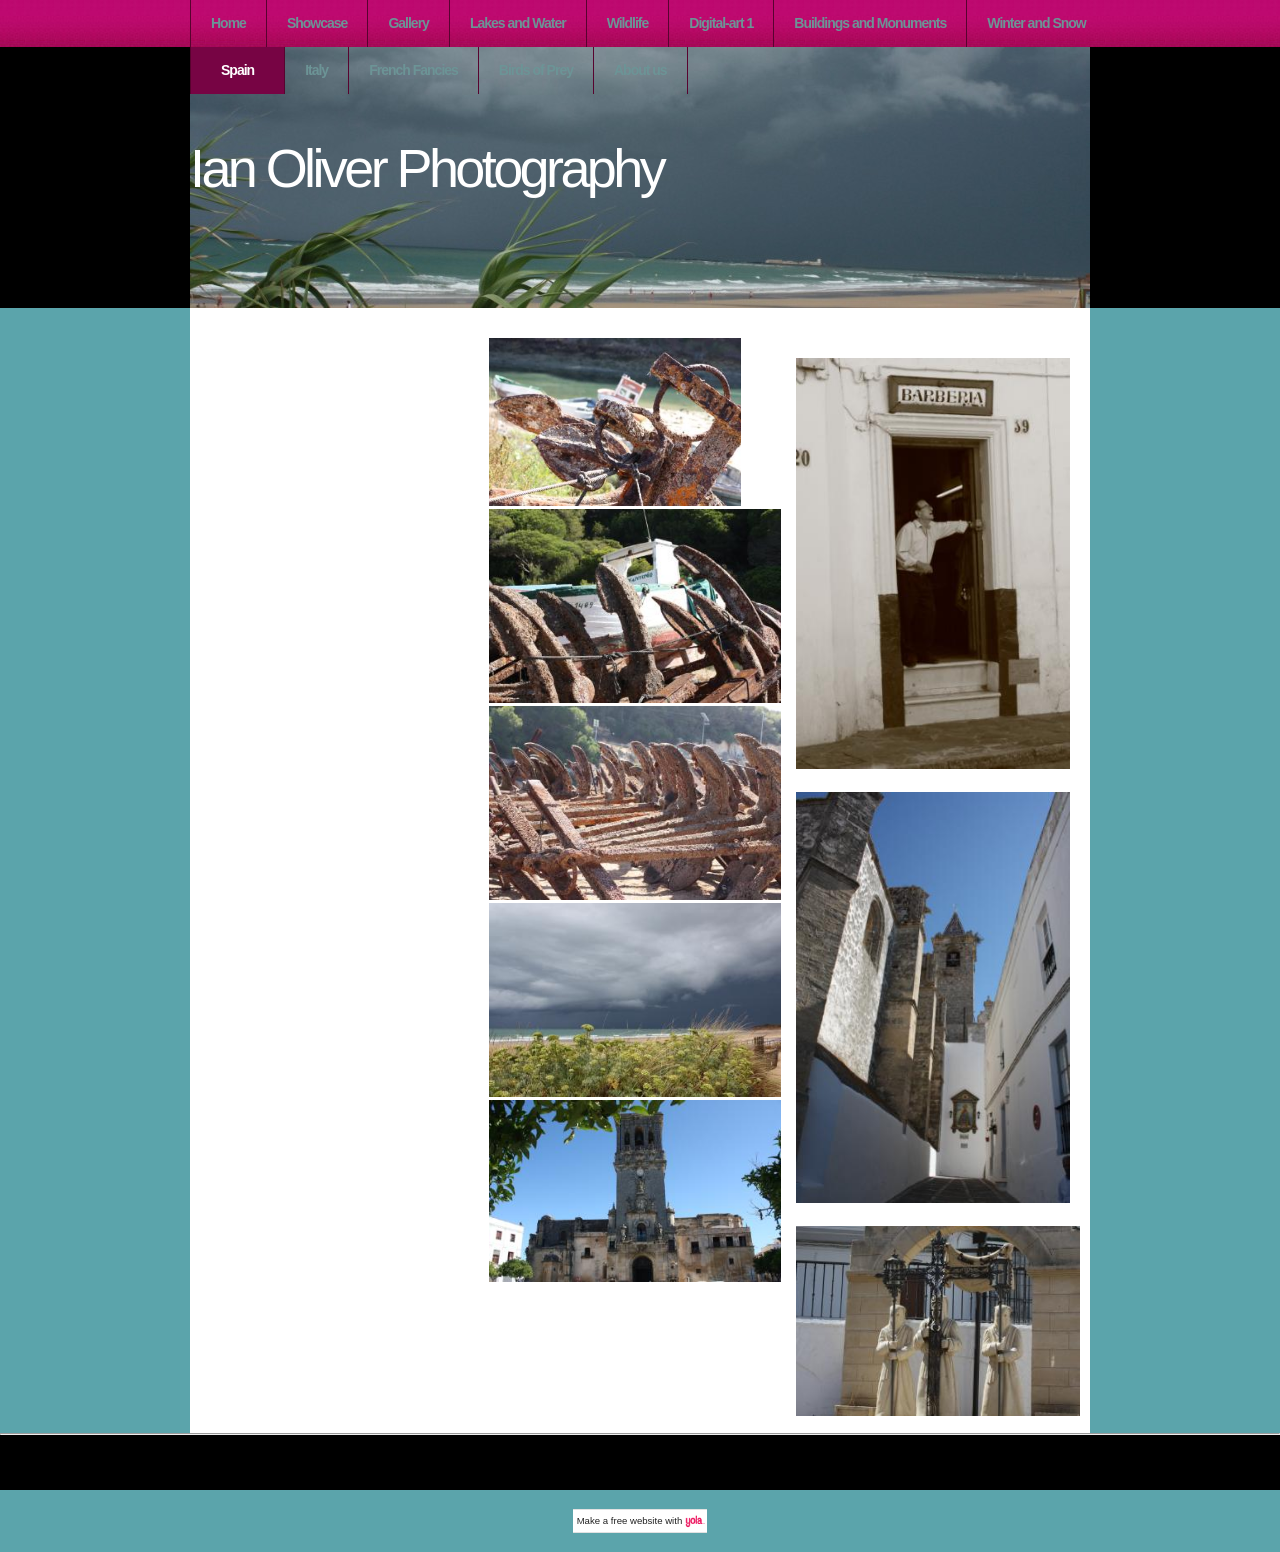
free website (637, 1520)
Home (228, 23)
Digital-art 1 (721, 23)
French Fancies (413, 70)
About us (640, 70)
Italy (316, 70)
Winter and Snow (1036, 23)
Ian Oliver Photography (426, 168)
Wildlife (628, 23)
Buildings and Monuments (870, 23)
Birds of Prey (536, 70)
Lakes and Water (518, 23)
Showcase (317, 23)
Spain (237, 70)
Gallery (408, 23)
